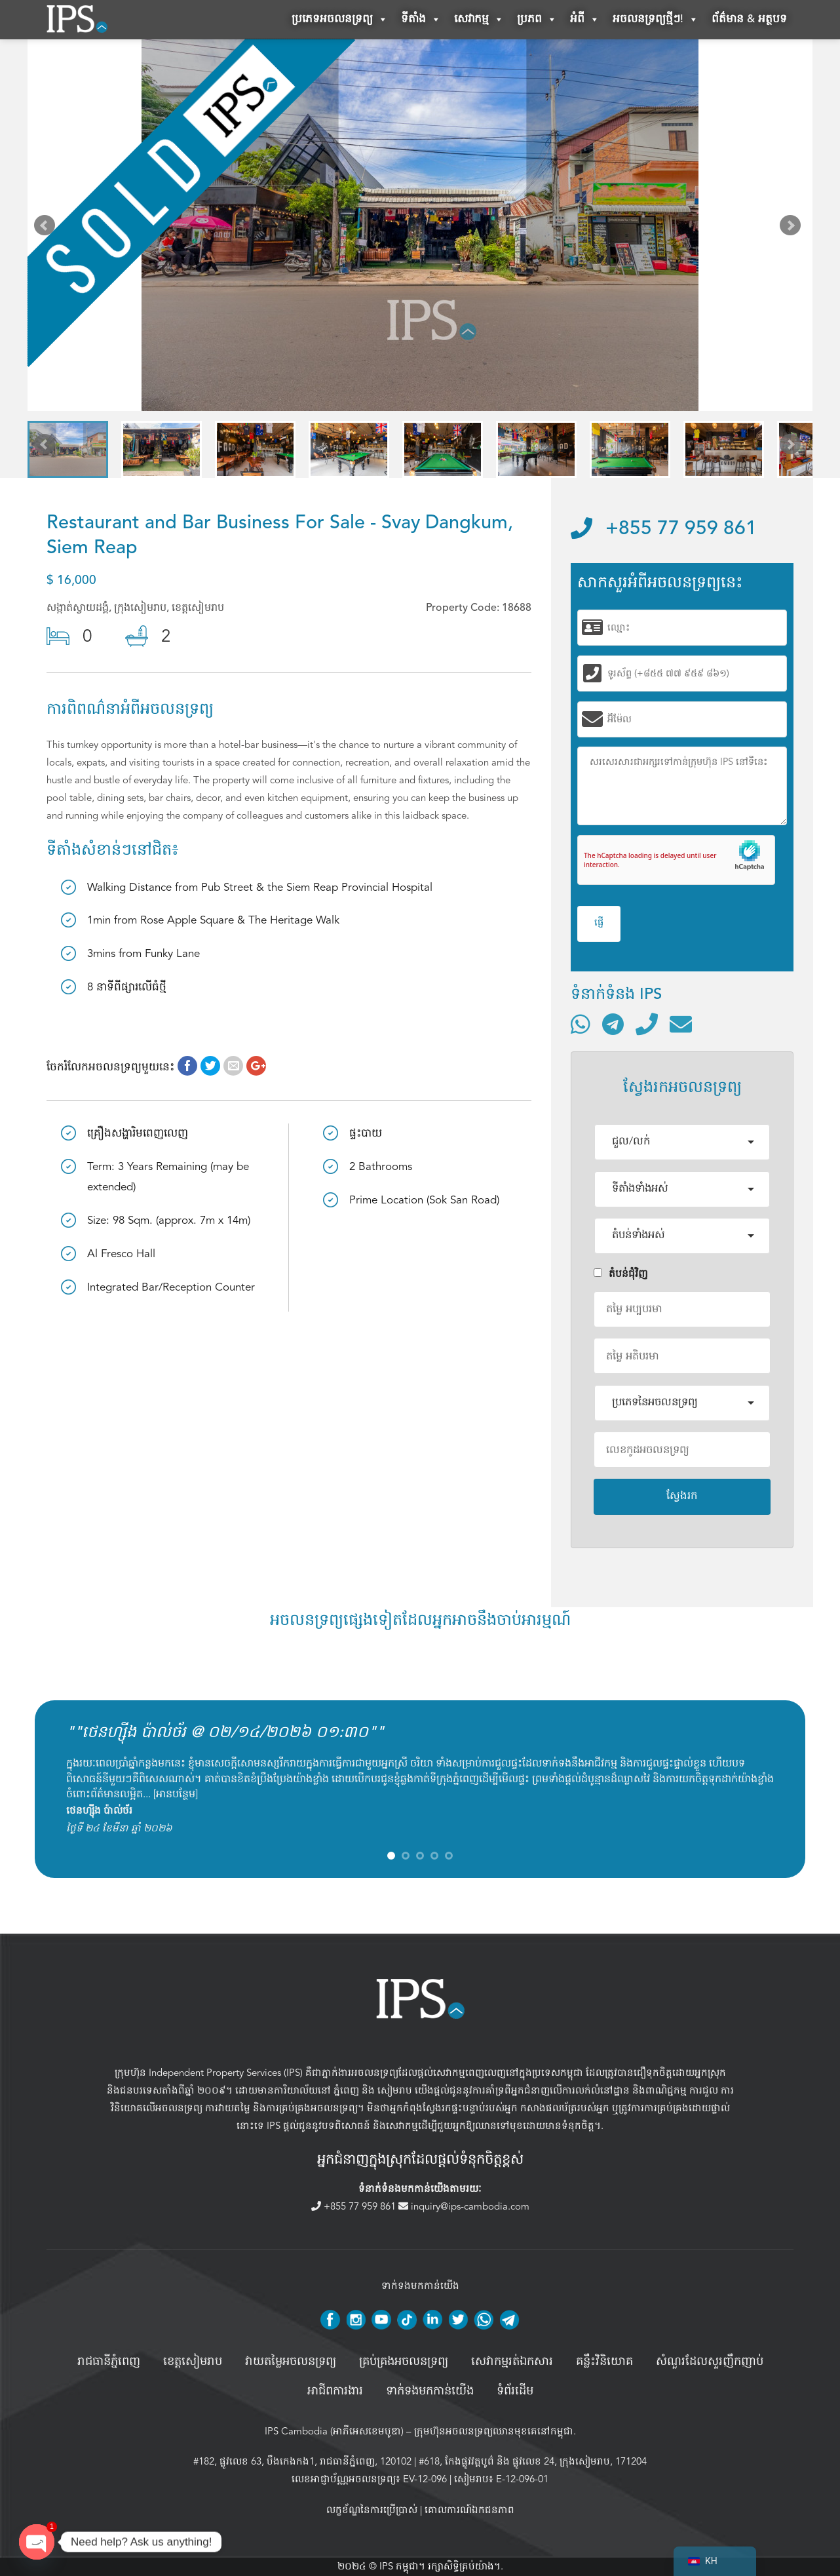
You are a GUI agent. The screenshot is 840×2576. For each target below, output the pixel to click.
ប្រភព (537, 20)
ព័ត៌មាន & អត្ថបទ (749, 19)
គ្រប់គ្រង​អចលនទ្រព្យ (403, 2362)
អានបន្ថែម (175, 1794)
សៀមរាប (394, 2090)
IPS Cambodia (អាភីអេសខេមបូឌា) (334, 2431)
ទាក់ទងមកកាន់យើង (430, 2391)
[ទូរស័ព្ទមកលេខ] (647, 1024)
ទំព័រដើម (515, 2391)
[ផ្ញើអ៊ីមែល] (681, 1024)
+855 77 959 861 (664, 529)
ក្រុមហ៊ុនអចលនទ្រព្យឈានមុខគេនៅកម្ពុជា (493, 2431)
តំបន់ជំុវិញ (621, 1273)
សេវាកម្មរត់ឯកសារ (512, 2362)
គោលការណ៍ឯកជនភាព (469, 2510)
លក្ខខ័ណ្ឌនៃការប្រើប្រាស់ (371, 2510)
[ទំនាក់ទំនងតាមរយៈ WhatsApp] (580, 1024)
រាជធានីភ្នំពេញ (108, 2362)
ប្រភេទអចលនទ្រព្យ (340, 20)
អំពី (585, 20)
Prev (47, 228)
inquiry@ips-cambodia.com (463, 2206)
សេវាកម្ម (479, 20)
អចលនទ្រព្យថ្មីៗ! (655, 20)
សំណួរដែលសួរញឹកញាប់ (709, 2362)
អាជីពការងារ (335, 2391)
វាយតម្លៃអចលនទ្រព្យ (290, 2362)
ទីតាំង (421, 20)
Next (793, 228)
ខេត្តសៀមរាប (192, 2362)
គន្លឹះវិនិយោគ (604, 2362)
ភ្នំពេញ (346, 2090)
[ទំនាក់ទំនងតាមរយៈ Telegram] (613, 1024)
